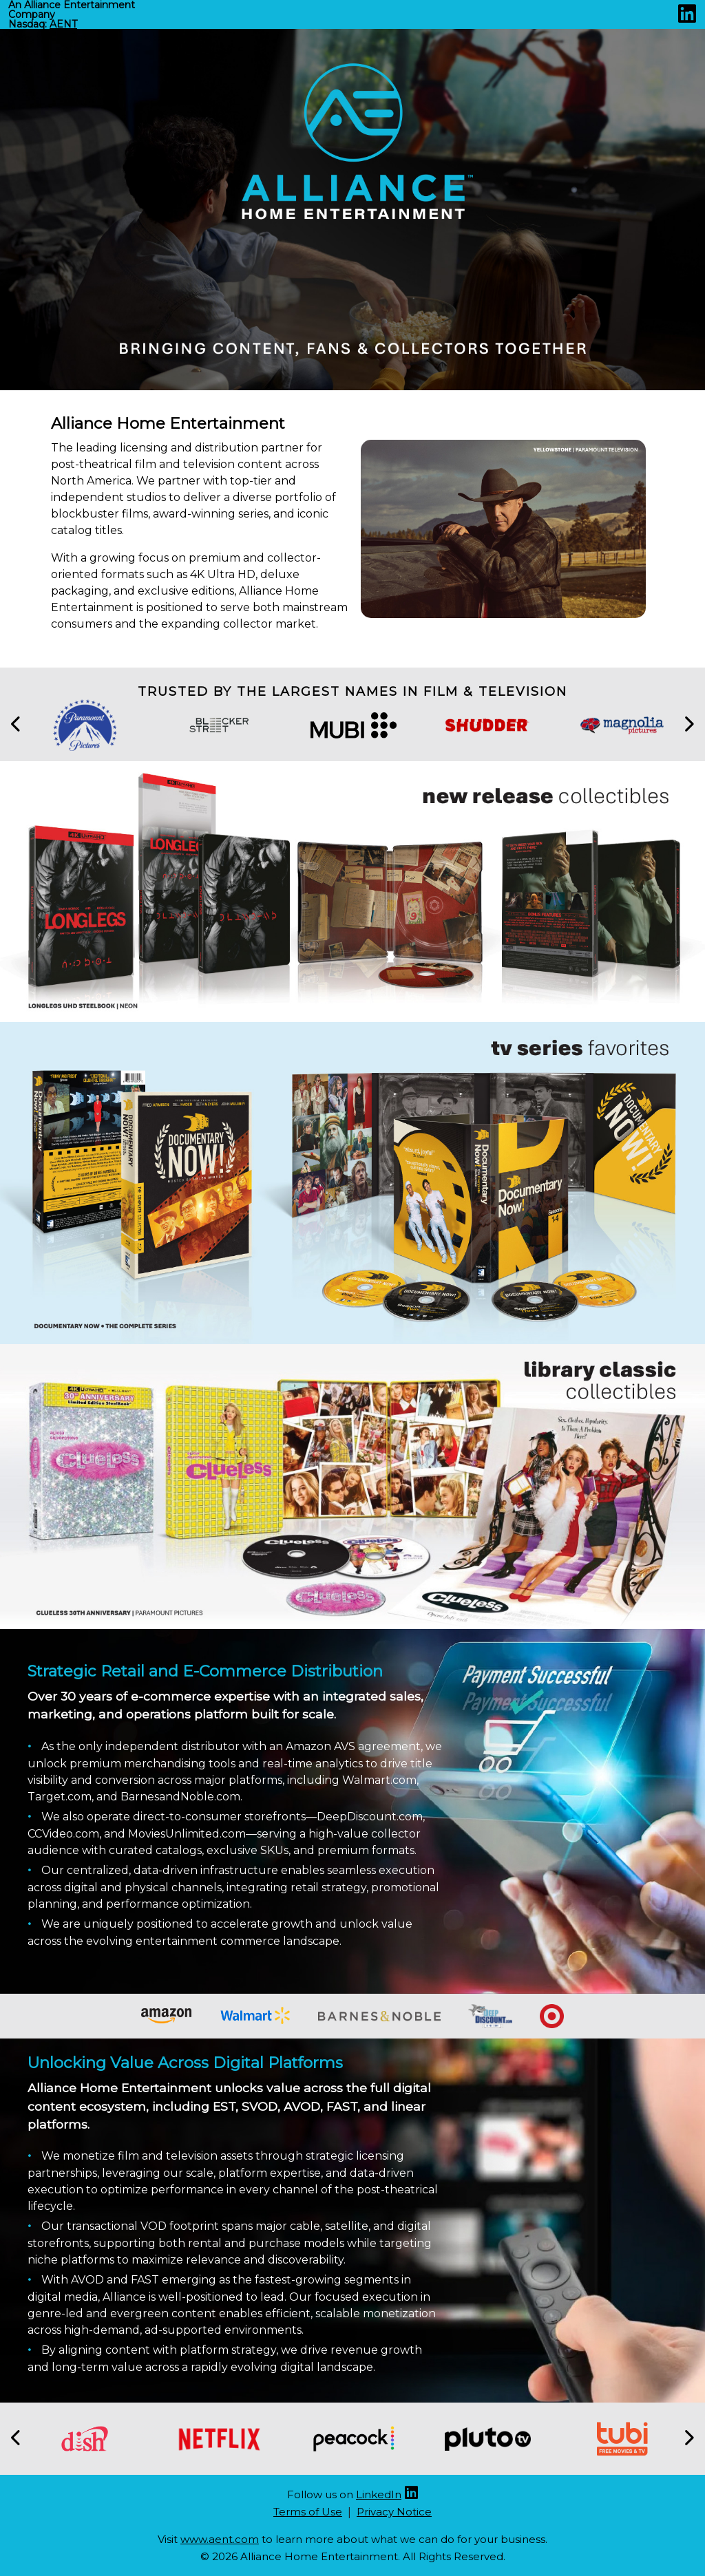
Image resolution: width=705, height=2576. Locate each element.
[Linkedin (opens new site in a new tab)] (687, 17)
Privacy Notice (394, 2511)
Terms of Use (307, 2511)
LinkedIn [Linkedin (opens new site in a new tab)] (378, 2494)
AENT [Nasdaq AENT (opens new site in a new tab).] (63, 24)
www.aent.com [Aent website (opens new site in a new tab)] (219, 2539)
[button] (16, 725)
